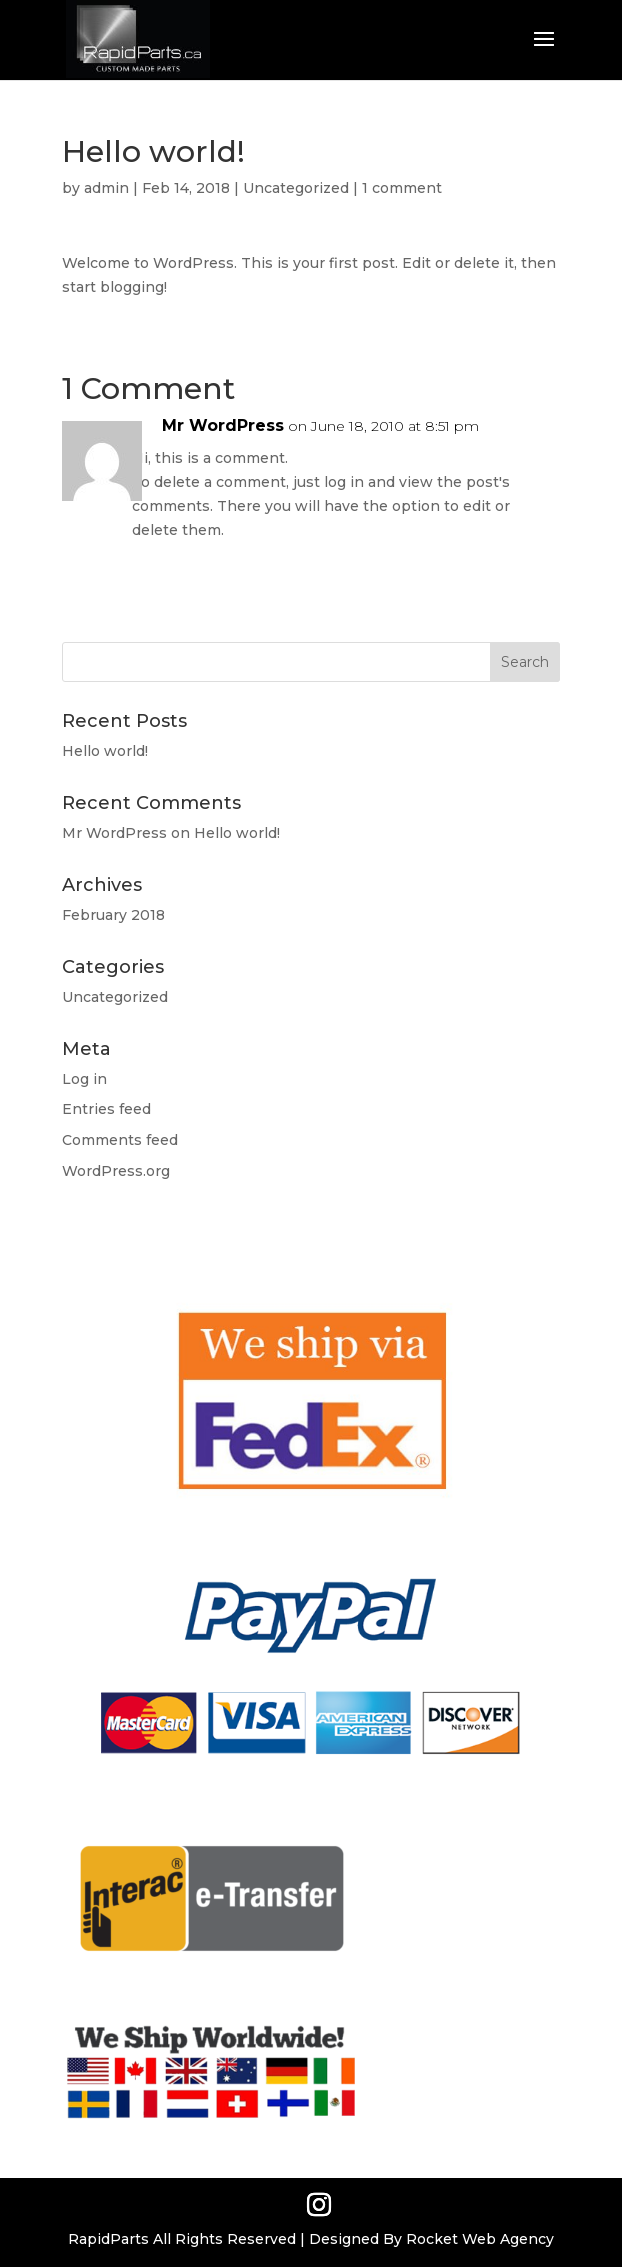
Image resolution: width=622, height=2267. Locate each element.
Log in (84, 1079)
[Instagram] (319, 2206)
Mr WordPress (223, 425)
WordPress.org (116, 1171)
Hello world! (105, 751)
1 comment (402, 188)
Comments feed (120, 1140)
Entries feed (106, 1109)
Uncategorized (296, 188)
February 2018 (113, 915)
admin (106, 188)
